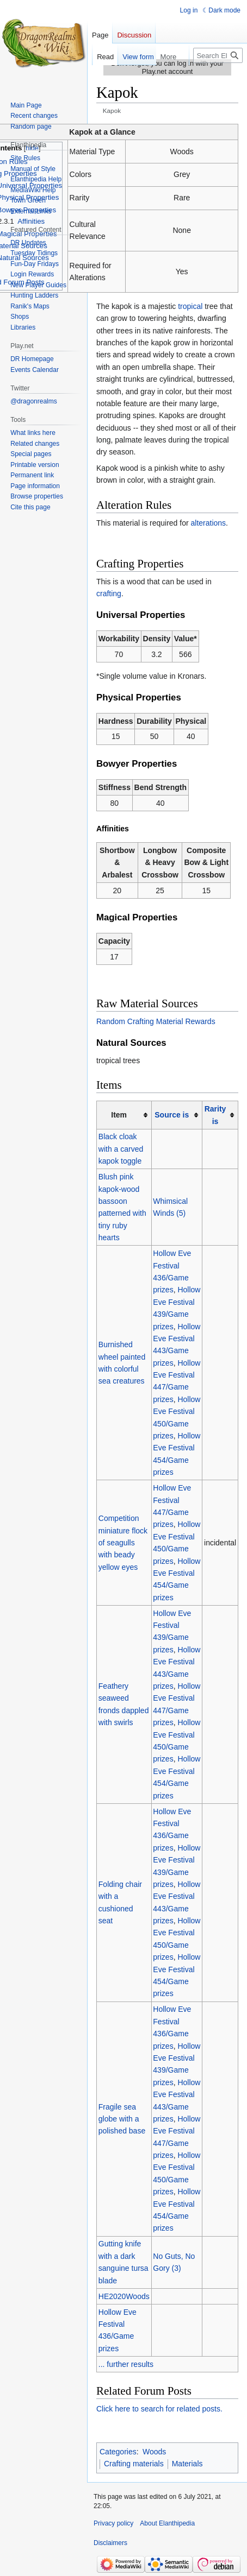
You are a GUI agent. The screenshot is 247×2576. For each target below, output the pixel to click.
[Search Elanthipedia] (218, 55)
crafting (108, 593)
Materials (187, 2463)
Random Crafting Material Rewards (155, 1021)
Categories (118, 2451)
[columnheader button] (176, 1115)
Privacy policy (113, 2523)
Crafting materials (134, 2463)
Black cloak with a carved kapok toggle (120, 1148)
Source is (172, 1114)
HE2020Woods (124, 2296)
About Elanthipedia (167, 2523)
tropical (190, 306)
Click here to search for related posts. (159, 2408)
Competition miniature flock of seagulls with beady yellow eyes (122, 1542)
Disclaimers (110, 2543)
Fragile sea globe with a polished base (121, 2119)
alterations (208, 523)
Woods (154, 2451)
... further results (125, 2364)
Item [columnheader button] (119, 1114)
